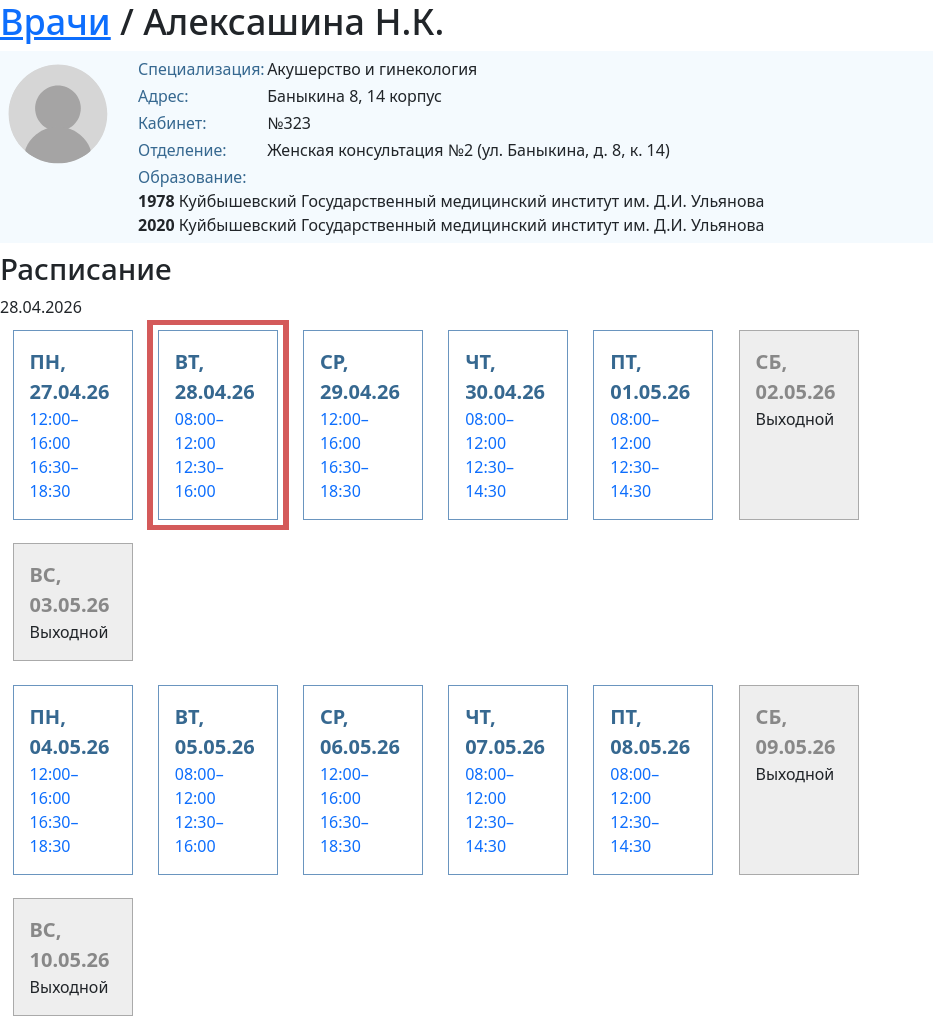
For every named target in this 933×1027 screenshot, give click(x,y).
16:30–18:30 (54, 479)
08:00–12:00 (199, 431)
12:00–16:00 (54, 431)
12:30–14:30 (489, 479)
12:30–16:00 (199, 479)
